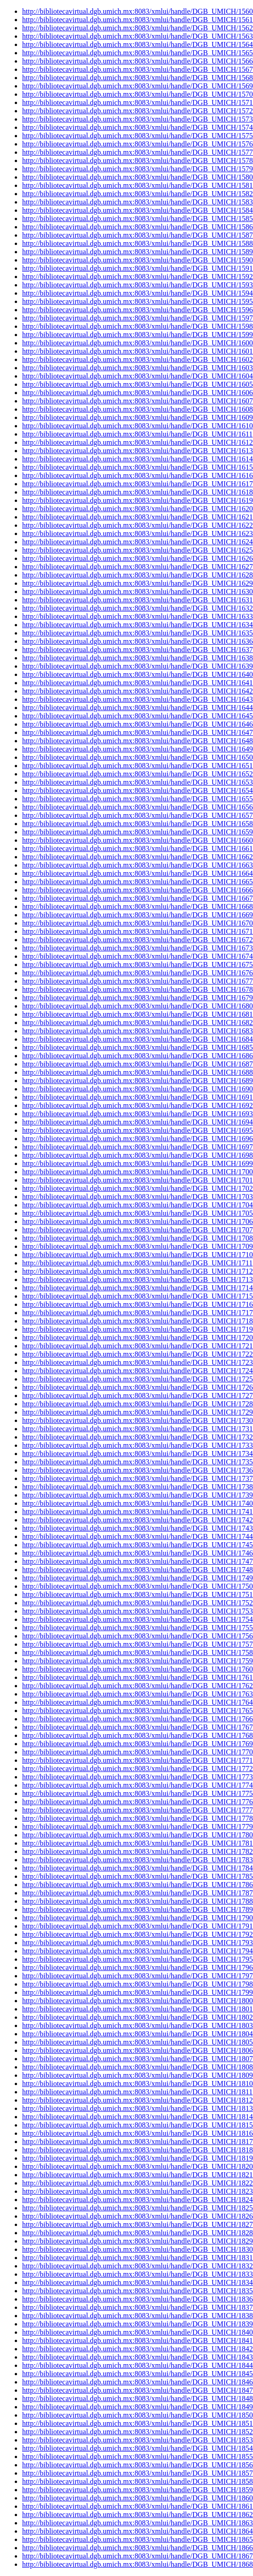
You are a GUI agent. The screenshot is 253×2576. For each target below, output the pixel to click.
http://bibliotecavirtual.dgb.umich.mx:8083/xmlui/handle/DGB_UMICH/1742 (137, 1520)
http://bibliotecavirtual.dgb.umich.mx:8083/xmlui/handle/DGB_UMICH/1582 (137, 194)
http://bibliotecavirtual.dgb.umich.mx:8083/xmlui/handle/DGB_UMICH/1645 (137, 716)
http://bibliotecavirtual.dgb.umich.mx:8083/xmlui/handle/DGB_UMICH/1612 (137, 442)
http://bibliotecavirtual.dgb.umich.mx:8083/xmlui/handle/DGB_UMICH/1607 (137, 401)
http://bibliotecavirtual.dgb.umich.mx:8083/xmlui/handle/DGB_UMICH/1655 (137, 799)
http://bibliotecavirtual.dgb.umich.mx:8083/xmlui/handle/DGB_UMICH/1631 (137, 600)
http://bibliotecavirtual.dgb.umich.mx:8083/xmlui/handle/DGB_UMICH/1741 (137, 1511)
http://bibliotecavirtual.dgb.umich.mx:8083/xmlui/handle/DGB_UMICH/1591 (137, 268)
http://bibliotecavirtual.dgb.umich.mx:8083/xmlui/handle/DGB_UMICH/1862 (137, 2514)
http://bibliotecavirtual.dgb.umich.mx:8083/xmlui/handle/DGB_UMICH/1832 (137, 2266)
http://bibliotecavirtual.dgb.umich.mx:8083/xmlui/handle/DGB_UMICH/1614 (137, 459)
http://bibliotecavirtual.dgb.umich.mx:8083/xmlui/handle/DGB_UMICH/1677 (137, 981)
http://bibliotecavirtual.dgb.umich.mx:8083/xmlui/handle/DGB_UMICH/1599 (137, 334)
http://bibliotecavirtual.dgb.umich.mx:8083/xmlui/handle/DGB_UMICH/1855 (137, 2456)
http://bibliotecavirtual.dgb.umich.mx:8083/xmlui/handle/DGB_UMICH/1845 (137, 2374)
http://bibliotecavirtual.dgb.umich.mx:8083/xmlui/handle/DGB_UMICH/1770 (137, 1752)
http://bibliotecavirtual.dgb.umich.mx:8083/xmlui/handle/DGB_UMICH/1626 (137, 558)
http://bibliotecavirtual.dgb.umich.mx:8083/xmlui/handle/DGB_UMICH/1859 (137, 2490)
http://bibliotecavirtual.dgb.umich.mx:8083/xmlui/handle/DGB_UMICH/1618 (137, 492)
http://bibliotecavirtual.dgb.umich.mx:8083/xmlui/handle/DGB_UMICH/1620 (137, 509)
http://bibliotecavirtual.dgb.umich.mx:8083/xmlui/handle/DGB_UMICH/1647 (137, 732)
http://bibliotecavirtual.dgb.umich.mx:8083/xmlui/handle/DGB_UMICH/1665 (137, 882)
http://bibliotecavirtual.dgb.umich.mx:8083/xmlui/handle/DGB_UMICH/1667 (137, 898)
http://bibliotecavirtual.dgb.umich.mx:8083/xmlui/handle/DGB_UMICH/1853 (137, 2440)
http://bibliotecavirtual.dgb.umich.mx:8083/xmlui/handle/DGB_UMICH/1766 (137, 1719)
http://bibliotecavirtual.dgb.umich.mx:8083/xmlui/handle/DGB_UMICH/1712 (137, 1271)
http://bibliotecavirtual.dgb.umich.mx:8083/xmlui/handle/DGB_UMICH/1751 (137, 1594)
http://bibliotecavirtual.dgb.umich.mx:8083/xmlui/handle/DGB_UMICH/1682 (137, 1022)
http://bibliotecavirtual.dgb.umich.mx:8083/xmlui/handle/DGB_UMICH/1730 (137, 1420)
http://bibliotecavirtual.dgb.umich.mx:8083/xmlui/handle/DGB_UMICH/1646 (137, 724)
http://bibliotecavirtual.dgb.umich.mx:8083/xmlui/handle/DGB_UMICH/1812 (137, 2100)
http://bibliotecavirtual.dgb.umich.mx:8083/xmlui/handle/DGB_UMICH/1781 (137, 1843)
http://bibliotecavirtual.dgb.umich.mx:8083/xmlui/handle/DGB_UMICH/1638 (137, 658)
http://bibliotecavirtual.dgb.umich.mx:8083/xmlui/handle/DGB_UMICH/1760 (137, 1669)
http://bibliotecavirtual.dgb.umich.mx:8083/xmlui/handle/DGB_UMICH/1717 (137, 1313)
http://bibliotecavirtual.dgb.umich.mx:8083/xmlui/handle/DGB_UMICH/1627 (137, 567)
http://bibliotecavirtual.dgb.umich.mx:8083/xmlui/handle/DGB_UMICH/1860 (137, 2498)
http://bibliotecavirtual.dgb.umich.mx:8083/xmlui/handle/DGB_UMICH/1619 (137, 500)
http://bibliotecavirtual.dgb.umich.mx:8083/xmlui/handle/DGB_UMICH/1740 (137, 1503)
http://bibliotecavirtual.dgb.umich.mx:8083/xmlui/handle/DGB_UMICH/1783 (137, 1860)
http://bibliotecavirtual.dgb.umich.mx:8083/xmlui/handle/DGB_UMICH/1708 (137, 1238)
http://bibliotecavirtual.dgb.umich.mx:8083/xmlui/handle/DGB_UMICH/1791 (137, 1926)
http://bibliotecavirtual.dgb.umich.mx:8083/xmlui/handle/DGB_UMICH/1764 (137, 1702)
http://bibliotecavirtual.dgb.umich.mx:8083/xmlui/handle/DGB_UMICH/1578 (137, 160)
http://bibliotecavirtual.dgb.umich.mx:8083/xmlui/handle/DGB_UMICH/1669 (137, 915)
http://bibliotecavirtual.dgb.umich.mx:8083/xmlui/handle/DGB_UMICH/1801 (137, 2009)
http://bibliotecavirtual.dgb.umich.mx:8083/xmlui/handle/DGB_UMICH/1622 (137, 525)
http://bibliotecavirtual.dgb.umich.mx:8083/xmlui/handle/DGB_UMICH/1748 (137, 1570)
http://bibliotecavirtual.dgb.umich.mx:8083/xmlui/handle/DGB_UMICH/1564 (137, 44)
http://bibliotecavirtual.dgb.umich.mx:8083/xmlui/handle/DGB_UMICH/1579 (137, 169)
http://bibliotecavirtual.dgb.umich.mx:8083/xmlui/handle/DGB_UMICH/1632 (137, 608)
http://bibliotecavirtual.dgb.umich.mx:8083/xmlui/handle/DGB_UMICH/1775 (137, 1793)
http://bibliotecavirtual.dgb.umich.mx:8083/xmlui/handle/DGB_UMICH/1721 (137, 1346)
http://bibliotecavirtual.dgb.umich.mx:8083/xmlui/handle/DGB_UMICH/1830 (137, 2249)
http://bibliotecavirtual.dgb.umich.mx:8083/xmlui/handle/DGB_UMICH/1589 (137, 252)
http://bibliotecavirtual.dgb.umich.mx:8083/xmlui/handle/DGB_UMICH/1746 (137, 1553)
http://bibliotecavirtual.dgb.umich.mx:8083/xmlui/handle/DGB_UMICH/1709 (137, 1246)
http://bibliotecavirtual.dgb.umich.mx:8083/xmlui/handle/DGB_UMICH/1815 (137, 2125)
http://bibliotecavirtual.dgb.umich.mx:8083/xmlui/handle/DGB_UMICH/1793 (137, 1943)
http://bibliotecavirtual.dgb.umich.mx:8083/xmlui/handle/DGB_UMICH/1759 (137, 1661)
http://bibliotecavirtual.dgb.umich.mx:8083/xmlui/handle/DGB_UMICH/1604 (137, 376)
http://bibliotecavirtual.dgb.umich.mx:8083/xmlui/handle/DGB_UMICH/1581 (137, 185)
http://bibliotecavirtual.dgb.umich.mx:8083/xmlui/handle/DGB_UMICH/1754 (137, 1619)
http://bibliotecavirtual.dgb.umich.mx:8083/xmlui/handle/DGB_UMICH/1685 (137, 1047)
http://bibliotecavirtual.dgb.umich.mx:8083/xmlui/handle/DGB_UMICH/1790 (137, 1918)
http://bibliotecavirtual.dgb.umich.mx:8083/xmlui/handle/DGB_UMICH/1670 (137, 923)
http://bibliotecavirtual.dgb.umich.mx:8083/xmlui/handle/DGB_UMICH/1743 (137, 1528)
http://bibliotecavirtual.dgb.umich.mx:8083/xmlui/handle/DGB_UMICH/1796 (137, 1967)
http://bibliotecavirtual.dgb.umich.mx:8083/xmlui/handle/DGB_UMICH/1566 (137, 61)
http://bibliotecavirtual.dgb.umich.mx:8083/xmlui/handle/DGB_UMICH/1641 (137, 683)
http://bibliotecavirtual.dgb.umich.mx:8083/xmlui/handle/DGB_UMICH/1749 (137, 1578)
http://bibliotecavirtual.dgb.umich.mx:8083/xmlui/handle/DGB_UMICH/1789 (137, 1909)
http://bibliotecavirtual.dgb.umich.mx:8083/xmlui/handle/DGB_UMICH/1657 (137, 815)
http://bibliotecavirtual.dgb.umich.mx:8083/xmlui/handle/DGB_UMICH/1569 (137, 86)
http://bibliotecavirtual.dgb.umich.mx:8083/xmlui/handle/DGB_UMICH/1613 (137, 451)
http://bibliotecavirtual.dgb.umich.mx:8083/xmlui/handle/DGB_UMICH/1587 (137, 235)
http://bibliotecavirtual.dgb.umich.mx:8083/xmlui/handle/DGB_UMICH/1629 (137, 583)
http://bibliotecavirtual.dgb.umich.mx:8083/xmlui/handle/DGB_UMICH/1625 (137, 550)
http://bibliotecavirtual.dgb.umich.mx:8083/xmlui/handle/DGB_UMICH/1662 (137, 857)
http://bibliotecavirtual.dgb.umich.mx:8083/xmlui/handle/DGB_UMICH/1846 (137, 2382)
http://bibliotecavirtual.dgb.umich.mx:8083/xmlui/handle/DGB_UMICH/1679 (137, 998)
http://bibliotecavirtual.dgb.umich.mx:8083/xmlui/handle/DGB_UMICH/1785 (137, 1876)
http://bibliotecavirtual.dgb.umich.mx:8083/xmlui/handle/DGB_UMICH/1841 (137, 2340)
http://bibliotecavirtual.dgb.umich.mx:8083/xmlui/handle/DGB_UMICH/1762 (137, 1686)
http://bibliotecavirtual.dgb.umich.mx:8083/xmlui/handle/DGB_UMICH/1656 (137, 807)
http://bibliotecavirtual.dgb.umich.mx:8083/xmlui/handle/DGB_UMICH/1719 (137, 1329)
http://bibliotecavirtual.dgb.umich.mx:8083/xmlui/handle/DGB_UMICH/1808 (137, 2067)
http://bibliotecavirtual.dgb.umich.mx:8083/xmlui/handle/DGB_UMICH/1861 (137, 2506)
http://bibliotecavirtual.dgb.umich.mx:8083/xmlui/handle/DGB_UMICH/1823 (137, 2191)
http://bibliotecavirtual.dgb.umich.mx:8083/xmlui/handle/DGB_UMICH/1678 (137, 989)
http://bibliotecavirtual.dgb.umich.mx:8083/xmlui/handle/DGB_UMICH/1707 (137, 1230)
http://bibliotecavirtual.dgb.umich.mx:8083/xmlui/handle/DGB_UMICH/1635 (137, 633)
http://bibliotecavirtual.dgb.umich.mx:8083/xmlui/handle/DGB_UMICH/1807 (137, 2059)
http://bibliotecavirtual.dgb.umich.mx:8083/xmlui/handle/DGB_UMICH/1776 (137, 1802)
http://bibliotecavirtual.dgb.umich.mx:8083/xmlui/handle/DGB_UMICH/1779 (137, 1826)
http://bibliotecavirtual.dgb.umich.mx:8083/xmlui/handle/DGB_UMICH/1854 (137, 2448)
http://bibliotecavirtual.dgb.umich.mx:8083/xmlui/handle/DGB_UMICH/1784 (137, 1868)
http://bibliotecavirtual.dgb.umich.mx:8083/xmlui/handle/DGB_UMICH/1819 (137, 2158)
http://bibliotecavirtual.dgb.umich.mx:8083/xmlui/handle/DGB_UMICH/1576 (137, 144)
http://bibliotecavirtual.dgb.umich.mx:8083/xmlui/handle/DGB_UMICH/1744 (137, 1536)
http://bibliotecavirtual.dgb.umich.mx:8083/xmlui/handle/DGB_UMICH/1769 (137, 1744)
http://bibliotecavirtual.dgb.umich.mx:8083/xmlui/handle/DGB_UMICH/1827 (137, 2224)
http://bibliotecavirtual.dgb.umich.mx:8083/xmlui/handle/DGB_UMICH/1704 (137, 1205)
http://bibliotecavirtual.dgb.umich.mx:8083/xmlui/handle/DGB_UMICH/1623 (137, 533)
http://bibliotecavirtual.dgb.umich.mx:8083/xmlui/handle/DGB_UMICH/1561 (137, 19)
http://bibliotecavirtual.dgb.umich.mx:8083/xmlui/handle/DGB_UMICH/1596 (137, 310)
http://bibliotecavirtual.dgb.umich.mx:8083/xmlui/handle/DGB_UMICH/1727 (137, 1395)
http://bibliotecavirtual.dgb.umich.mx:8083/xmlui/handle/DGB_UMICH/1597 (137, 318)
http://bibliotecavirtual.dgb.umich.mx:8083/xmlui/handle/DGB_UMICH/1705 (137, 1213)
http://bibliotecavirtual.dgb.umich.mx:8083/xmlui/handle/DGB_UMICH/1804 (137, 2034)
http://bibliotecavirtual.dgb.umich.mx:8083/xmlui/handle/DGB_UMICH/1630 (137, 591)
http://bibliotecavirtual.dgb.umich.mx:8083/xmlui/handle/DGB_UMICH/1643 (137, 699)
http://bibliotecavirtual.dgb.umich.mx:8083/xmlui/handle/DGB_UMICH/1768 (137, 1735)
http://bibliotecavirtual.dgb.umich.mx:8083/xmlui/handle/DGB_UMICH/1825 (137, 2208)
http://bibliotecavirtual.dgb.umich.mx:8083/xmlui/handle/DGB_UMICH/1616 (137, 475)
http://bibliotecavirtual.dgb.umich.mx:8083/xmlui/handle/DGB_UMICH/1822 (137, 2183)
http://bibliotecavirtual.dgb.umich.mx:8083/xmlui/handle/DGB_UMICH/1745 (137, 1545)
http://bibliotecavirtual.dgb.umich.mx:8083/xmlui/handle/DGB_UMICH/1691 (137, 1097)
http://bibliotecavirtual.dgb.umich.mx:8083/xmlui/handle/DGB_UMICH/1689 (137, 1080)
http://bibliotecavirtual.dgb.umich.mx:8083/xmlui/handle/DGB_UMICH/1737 (137, 1478)
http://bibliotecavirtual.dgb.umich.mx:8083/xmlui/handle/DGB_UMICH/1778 (137, 1818)
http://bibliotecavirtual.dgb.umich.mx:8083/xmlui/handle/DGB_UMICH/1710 (137, 1255)
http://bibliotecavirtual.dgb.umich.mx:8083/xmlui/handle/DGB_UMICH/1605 (137, 384)
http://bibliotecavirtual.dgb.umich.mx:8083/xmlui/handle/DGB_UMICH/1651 (137, 765)
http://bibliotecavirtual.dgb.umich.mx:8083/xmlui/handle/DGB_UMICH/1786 (137, 1884)
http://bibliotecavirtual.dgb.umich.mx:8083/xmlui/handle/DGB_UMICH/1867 (137, 2556)
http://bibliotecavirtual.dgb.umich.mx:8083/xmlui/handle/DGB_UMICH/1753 (137, 1611)
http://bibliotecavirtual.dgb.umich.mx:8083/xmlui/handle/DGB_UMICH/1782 (137, 1851)
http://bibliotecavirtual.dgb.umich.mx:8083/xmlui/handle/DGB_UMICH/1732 (137, 1437)
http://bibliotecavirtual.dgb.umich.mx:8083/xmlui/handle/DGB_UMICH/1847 (137, 2390)
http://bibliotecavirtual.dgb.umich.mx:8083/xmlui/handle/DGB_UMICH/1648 (137, 741)
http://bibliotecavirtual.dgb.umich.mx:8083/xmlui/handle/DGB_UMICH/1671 (137, 931)
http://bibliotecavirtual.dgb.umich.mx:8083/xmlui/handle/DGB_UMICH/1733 (137, 1445)
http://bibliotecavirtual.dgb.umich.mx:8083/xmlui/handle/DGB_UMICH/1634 (137, 625)
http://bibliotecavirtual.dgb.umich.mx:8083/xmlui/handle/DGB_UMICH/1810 (137, 2083)
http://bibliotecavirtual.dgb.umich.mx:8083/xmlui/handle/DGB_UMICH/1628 (137, 575)
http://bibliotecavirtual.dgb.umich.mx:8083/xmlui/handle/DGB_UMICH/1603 (137, 368)
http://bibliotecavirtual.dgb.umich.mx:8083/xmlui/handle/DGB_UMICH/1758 (137, 1652)
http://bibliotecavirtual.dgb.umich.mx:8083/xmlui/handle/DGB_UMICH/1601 (137, 351)
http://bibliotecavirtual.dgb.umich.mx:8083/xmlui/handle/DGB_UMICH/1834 (137, 2282)
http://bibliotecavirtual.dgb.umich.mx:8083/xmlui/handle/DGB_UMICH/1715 (137, 1296)
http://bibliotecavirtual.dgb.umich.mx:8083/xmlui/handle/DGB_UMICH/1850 (137, 2415)
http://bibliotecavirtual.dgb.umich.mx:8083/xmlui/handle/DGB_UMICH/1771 (137, 1760)
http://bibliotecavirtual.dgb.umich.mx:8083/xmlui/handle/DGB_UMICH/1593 (137, 285)
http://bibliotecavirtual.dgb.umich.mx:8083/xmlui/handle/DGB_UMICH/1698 (137, 1155)
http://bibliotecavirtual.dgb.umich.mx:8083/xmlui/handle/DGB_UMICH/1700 (137, 1172)
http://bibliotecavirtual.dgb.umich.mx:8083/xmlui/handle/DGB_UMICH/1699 (137, 1163)
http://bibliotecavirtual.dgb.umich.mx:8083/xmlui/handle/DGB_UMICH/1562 (137, 28)
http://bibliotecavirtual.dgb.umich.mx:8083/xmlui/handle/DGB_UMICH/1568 (137, 78)
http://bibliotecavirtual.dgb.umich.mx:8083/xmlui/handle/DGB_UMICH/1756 (137, 1636)
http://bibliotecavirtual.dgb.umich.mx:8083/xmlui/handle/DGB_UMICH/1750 (137, 1586)
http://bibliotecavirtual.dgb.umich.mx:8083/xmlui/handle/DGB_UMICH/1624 (137, 542)
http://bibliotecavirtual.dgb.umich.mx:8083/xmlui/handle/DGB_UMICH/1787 (137, 1893)
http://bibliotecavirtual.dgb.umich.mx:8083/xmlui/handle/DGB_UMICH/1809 (137, 2075)
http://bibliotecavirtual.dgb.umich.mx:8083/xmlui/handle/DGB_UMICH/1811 (137, 2092)
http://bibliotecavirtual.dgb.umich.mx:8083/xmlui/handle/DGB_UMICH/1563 (137, 36)
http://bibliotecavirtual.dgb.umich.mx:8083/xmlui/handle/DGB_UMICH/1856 (137, 2465)
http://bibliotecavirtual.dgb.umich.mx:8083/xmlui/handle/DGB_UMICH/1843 (137, 2357)
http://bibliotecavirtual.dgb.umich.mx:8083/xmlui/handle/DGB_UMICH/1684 (137, 1039)
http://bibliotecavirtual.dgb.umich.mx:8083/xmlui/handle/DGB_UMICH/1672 (137, 940)
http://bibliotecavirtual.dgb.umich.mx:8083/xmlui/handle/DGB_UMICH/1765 (137, 1710)
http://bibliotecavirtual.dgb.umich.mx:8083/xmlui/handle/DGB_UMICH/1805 (137, 2042)
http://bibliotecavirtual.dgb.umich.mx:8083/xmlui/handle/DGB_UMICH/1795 (137, 1959)
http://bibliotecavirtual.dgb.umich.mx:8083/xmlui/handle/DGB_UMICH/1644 (137, 707)
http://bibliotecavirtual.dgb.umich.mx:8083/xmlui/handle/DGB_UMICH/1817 (137, 2141)
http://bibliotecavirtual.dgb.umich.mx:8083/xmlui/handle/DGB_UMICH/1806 (137, 2050)
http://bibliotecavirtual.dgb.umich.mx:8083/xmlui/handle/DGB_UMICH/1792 (137, 1934)
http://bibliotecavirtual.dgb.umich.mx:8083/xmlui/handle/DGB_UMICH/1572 (137, 111)
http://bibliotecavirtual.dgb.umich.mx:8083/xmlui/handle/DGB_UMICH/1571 (137, 102)
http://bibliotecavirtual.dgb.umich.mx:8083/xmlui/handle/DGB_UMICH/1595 (137, 301)
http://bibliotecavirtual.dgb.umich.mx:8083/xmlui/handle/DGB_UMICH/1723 (137, 1362)
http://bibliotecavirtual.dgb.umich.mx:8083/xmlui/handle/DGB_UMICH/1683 (137, 1031)
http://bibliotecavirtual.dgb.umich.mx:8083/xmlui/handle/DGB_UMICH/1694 (137, 1122)
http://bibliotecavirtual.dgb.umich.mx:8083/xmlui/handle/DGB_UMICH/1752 (137, 1603)
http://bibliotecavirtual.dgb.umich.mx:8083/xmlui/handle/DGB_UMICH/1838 (137, 2316)
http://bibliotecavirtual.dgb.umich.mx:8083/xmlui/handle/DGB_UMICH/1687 (137, 1064)
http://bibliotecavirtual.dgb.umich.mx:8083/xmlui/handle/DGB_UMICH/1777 (137, 1810)
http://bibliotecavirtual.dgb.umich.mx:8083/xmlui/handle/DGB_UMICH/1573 (137, 119)
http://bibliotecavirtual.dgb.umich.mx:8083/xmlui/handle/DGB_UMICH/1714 (137, 1288)
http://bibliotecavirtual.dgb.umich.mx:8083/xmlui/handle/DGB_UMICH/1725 (137, 1379)
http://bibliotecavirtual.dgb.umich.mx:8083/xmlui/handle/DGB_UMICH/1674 (137, 956)
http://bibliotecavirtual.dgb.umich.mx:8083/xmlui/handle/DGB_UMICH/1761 (137, 1677)
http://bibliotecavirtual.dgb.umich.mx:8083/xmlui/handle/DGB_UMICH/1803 (137, 2025)
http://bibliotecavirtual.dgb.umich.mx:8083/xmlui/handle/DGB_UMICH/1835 (137, 2291)
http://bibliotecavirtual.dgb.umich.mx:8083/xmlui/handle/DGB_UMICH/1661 (137, 848)
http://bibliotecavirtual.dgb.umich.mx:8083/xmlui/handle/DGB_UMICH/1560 (137, 11)
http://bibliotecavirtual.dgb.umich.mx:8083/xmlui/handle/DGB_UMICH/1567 (137, 69)
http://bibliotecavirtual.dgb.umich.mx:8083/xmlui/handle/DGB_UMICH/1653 (137, 782)
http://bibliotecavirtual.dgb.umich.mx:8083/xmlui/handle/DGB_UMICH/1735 (137, 1462)
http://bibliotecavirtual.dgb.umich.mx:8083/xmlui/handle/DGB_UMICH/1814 (137, 2117)
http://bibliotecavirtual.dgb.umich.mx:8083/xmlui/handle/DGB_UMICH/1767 (137, 1727)
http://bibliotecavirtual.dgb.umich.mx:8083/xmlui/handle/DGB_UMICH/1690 (137, 1089)
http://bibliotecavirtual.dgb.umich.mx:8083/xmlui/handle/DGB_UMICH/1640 (137, 674)
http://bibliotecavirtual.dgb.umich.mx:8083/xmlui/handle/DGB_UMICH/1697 (137, 1147)
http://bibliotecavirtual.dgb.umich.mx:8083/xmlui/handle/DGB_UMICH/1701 (137, 1180)
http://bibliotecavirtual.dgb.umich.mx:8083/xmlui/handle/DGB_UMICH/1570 (137, 94)
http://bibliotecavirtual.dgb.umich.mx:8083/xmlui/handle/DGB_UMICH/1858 (137, 2481)
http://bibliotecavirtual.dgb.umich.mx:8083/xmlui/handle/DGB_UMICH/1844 (137, 2365)
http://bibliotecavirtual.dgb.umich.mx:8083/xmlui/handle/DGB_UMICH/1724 (137, 1371)
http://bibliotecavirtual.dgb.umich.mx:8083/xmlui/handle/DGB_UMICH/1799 (137, 1992)
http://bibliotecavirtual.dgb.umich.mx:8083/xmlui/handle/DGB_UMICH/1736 (137, 1470)
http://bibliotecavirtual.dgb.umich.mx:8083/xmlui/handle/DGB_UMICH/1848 (137, 2398)
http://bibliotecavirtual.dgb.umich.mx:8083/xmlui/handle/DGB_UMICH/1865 (137, 2539)
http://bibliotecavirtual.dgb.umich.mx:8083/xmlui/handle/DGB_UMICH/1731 (137, 1429)
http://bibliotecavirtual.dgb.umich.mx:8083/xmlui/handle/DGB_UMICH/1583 (137, 202)
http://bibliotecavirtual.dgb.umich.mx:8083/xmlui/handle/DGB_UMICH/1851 (137, 2423)
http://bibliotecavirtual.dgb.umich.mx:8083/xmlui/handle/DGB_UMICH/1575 (137, 136)
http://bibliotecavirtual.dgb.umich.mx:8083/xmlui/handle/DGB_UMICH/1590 (137, 260)
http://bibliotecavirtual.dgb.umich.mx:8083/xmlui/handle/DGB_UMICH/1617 (137, 484)
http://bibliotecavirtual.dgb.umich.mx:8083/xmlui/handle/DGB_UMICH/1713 (137, 1279)
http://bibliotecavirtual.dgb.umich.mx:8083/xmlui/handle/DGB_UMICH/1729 (137, 1412)
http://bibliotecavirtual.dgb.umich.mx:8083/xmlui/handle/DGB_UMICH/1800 (137, 2001)
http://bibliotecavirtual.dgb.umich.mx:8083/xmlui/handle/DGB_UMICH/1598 (137, 326)
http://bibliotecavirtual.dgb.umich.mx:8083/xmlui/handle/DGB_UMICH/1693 (137, 1114)
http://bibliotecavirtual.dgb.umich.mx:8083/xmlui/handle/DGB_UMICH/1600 (137, 343)
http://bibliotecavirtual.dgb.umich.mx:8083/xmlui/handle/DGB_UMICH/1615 (137, 467)
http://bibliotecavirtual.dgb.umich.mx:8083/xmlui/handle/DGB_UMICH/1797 (137, 1976)
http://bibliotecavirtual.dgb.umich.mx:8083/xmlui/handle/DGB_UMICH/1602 (137, 359)
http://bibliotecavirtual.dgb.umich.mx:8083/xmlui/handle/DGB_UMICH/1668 (137, 906)
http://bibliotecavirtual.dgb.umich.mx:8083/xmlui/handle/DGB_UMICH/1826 (137, 2216)
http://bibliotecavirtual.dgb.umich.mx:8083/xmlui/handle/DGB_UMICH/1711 (137, 1263)
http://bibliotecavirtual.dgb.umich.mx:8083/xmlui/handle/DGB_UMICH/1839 (137, 2324)
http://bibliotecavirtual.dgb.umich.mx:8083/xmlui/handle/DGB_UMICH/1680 (137, 1006)
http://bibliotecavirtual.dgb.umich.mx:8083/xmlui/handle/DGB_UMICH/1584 (137, 210)
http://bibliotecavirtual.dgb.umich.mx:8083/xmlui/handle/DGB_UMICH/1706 (137, 1221)
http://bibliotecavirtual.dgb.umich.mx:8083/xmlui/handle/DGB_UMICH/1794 (137, 1951)
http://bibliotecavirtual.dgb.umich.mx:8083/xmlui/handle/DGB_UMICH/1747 (137, 1561)
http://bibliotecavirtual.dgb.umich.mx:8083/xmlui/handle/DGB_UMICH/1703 (137, 1197)
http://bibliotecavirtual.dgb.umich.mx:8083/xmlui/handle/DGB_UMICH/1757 (137, 1644)
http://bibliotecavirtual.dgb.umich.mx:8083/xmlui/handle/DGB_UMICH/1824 (137, 2199)
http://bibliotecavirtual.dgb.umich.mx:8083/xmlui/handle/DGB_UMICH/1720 (137, 1337)
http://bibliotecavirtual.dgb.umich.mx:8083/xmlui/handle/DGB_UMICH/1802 (137, 2017)
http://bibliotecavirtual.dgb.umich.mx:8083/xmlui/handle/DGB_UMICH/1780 (137, 1835)
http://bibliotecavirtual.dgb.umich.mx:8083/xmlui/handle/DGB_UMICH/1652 (137, 774)
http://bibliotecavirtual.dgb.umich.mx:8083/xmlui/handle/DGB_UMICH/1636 (137, 641)
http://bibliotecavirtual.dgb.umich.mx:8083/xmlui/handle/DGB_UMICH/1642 (137, 691)
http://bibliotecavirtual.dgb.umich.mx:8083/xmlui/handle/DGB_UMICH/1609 (137, 417)
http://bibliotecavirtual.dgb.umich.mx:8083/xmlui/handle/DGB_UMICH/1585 (137, 218)
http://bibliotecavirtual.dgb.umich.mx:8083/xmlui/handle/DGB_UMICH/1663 (137, 865)
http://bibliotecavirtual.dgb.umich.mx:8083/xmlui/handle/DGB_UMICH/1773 (137, 1777)
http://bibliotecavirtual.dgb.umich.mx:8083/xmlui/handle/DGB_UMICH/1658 (137, 824)
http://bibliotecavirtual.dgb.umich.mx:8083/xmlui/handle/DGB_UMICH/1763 (137, 1694)
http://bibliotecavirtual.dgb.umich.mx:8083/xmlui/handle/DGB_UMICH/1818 (137, 2150)
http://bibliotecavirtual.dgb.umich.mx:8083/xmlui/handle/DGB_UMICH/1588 (137, 243)
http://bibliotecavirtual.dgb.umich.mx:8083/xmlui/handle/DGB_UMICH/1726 (137, 1387)
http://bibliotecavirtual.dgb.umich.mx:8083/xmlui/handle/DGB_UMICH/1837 (137, 2307)
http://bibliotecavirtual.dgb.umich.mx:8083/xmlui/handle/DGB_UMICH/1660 (137, 840)
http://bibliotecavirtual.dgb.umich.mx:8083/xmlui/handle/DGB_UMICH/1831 (137, 2257)
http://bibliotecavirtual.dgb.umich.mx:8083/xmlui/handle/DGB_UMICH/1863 (137, 2523)
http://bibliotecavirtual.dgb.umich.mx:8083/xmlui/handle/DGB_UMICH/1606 (137, 392)
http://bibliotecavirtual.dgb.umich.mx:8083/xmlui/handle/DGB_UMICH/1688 (137, 1072)
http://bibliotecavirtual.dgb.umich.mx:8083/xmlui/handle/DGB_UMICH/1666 (137, 890)
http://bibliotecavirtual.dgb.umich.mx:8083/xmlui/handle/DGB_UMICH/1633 (137, 616)
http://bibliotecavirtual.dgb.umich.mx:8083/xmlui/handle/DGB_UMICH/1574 (137, 127)
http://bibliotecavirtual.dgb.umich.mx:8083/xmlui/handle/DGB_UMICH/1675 (137, 964)
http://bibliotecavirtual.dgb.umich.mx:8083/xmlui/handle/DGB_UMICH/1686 (137, 1056)
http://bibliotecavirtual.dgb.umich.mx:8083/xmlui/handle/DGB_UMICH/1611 (137, 434)
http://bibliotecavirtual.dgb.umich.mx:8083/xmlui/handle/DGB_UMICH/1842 (137, 2349)
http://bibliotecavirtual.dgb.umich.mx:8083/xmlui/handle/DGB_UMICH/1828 (137, 2233)
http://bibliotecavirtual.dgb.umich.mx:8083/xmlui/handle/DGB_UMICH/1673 (137, 948)
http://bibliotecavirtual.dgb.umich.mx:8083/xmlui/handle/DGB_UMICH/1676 (137, 973)
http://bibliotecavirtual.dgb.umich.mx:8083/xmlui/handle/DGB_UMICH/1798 (137, 1984)
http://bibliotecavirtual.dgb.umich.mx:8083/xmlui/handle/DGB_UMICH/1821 (137, 2175)
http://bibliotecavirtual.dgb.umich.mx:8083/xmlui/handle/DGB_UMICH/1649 (137, 749)
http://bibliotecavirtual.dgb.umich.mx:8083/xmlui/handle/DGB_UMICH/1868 (137, 2564)
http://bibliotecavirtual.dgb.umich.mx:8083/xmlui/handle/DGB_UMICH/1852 (137, 2432)
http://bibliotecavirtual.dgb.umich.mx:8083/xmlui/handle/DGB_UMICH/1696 (137, 1138)
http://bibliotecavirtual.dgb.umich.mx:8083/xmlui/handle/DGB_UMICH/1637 (137, 649)
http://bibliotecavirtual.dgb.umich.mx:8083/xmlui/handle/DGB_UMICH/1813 (137, 2108)
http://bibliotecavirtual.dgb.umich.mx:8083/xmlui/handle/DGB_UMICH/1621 (137, 517)
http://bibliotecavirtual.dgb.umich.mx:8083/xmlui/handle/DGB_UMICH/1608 (137, 409)
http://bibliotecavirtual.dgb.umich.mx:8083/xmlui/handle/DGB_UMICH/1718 (137, 1321)
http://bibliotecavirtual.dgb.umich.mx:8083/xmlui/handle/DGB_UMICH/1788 (137, 1901)
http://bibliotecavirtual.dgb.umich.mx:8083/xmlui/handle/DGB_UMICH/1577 (137, 152)
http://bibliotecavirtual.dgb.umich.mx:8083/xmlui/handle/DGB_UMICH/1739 (137, 1495)
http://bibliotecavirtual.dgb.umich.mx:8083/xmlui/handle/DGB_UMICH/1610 (137, 426)
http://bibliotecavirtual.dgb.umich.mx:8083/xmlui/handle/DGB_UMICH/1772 (137, 1768)
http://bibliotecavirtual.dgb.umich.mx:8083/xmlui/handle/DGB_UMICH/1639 (137, 666)
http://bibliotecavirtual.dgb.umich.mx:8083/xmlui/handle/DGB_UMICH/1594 (137, 293)
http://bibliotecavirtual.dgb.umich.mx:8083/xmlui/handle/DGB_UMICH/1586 (137, 227)
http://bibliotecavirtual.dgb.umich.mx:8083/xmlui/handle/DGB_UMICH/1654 (137, 790)
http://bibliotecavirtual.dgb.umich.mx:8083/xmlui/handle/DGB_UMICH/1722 (137, 1354)
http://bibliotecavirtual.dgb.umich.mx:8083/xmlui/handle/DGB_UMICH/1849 (137, 2407)
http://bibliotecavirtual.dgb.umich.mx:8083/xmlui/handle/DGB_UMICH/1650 (137, 757)
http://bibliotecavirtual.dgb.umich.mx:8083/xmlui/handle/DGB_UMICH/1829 (137, 2241)
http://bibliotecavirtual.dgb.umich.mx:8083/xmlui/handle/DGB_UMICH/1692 (137, 1105)
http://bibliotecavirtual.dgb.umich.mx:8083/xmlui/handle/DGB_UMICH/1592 (137, 276)
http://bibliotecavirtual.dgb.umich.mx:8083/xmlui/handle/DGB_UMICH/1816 (137, 2133)
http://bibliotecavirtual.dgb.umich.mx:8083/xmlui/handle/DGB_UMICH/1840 (137, 2332)
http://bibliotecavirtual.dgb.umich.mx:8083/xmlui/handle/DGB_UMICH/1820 (137, 2166)
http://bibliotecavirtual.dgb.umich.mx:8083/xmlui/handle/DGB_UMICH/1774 (137, 1785)
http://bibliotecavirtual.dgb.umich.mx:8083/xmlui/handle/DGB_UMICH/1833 (137, 2274)
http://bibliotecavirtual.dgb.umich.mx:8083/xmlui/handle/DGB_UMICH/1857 (137, 2473)
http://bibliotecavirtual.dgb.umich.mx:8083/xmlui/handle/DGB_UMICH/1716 (137, 1304)
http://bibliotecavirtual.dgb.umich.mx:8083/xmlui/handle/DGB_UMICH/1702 (137, 1188)
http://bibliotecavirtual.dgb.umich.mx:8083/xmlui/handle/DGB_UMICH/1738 (137, 1487)
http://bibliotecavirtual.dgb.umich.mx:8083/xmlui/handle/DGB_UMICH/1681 (137, 1014)
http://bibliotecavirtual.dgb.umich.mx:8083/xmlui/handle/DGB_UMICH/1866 (137, 2548)
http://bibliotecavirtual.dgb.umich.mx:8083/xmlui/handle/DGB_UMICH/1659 (137, 832)
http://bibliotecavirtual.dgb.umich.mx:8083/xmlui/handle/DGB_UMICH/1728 (137, 1404)
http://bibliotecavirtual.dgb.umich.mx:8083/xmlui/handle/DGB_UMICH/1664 (137, 873)
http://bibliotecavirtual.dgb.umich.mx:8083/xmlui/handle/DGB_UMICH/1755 (137, 1628)
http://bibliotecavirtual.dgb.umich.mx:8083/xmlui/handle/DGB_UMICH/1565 (137, 53)
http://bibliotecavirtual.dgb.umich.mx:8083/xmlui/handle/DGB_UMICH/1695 (137, 1130)
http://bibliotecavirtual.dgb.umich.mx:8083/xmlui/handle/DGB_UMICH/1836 (137, 2299)
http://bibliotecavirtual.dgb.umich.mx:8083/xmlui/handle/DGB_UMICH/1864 (137, 2531)
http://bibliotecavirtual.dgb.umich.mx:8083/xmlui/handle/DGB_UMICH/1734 (137, 1453)
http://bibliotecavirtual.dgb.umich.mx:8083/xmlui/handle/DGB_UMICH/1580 (137, 177)
